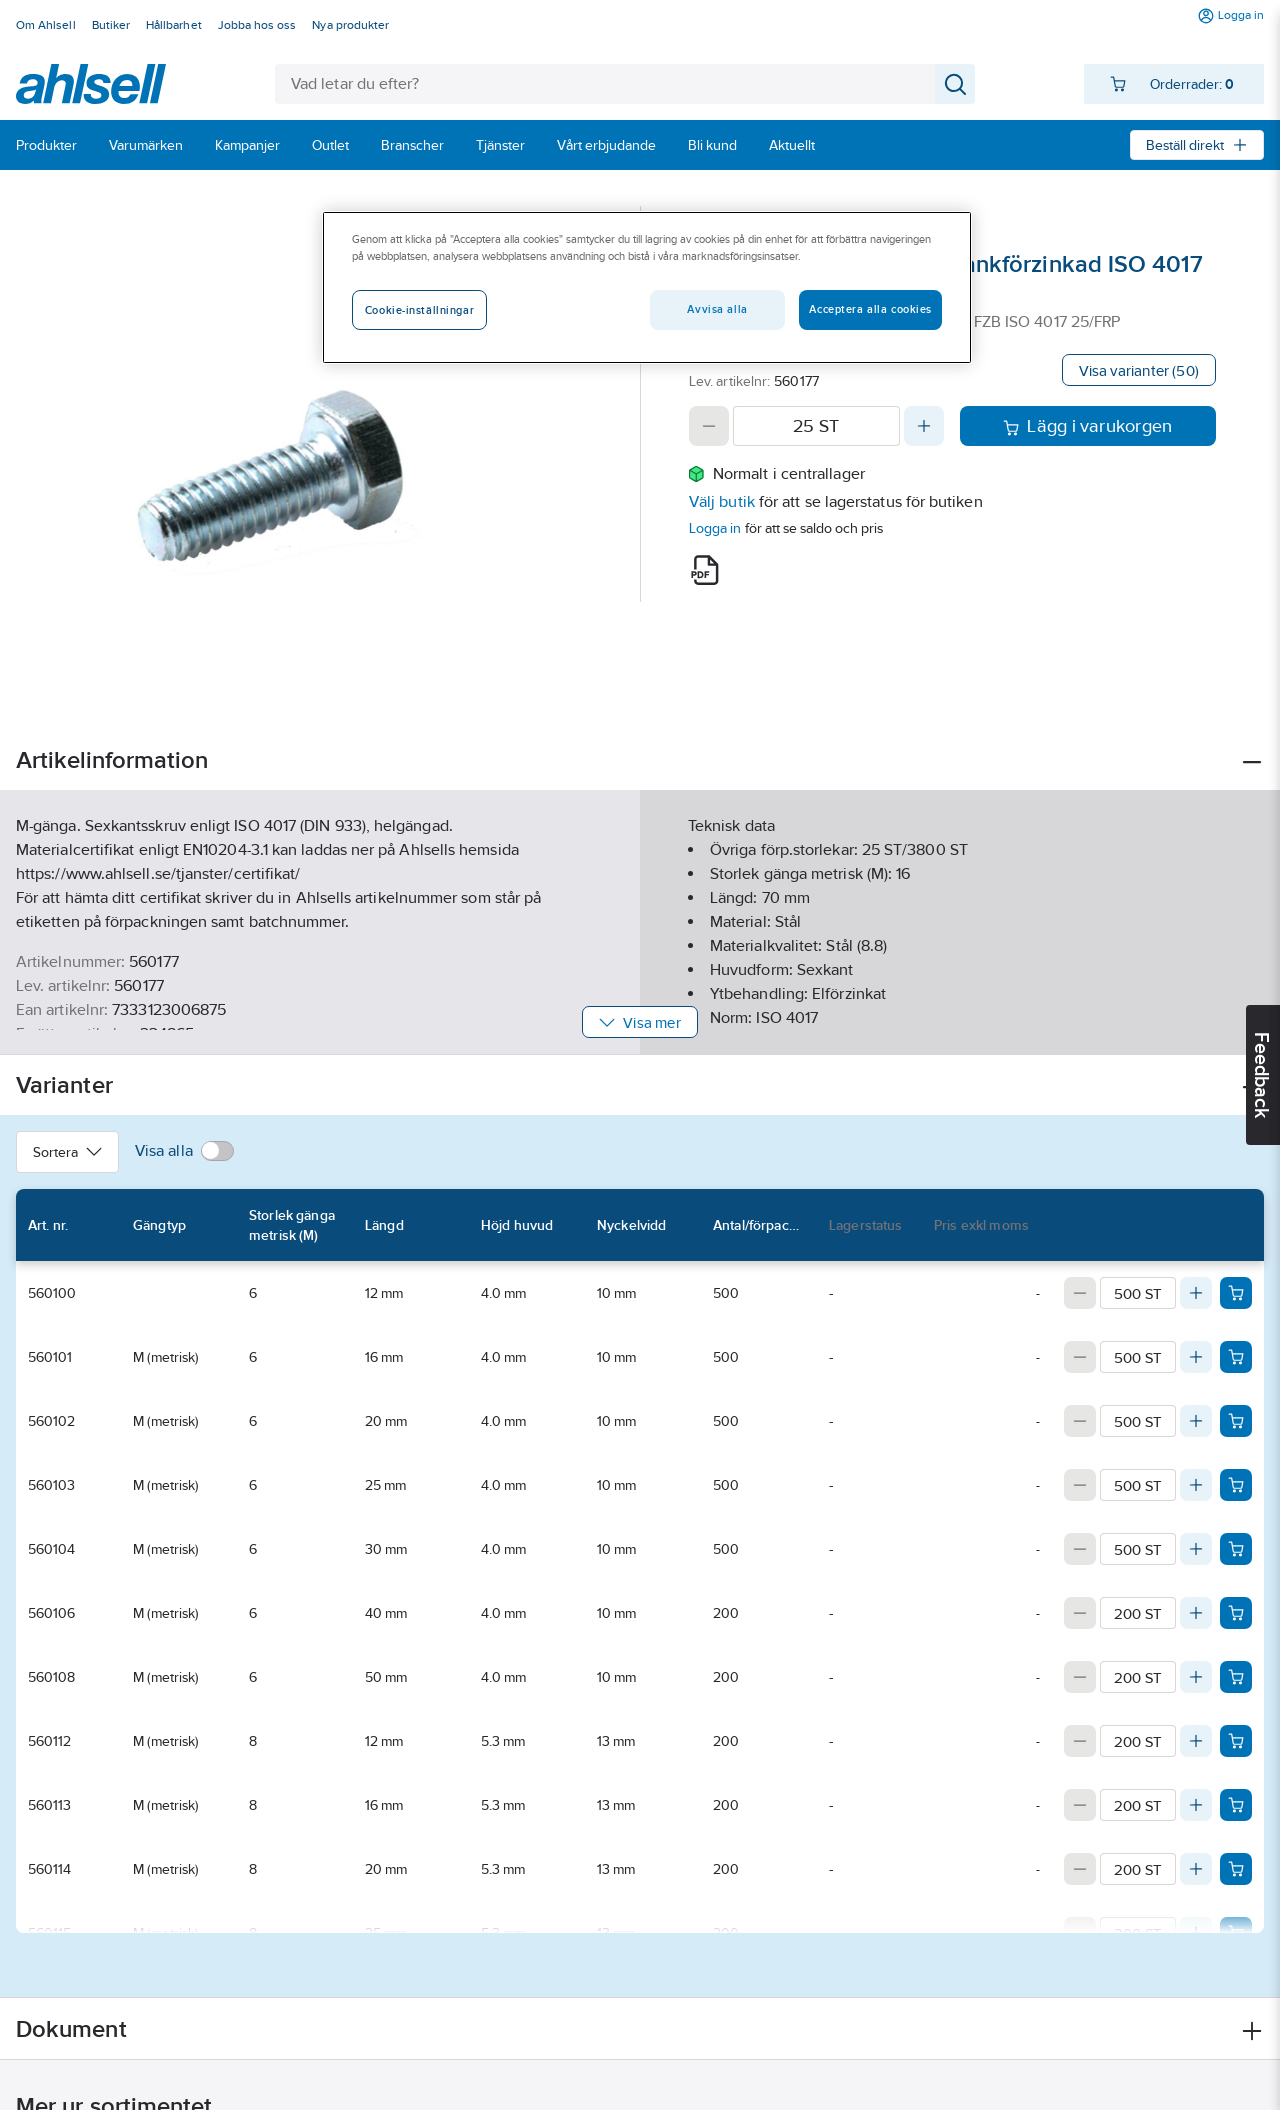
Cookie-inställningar (419, 310)
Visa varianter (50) (1139, 370)
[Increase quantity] (924, 426)
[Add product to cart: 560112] (1236, 1741)
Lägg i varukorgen (1087, 426)
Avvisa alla (717, 309)
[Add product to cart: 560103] (1236, 1485)
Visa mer (639, 1022)
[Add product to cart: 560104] (1236, 1549)
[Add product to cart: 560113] (1236, 1805)
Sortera (67, 1152)
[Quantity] (816, 426)
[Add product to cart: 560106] (1236, 1613)
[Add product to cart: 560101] (1236, 1357)
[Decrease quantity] (709, 426)
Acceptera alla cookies (870, 309)
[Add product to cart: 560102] (1236, 1421)
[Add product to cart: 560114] (1236, 1869)
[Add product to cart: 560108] (1236, 1677)
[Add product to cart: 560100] (1236, 1293)
